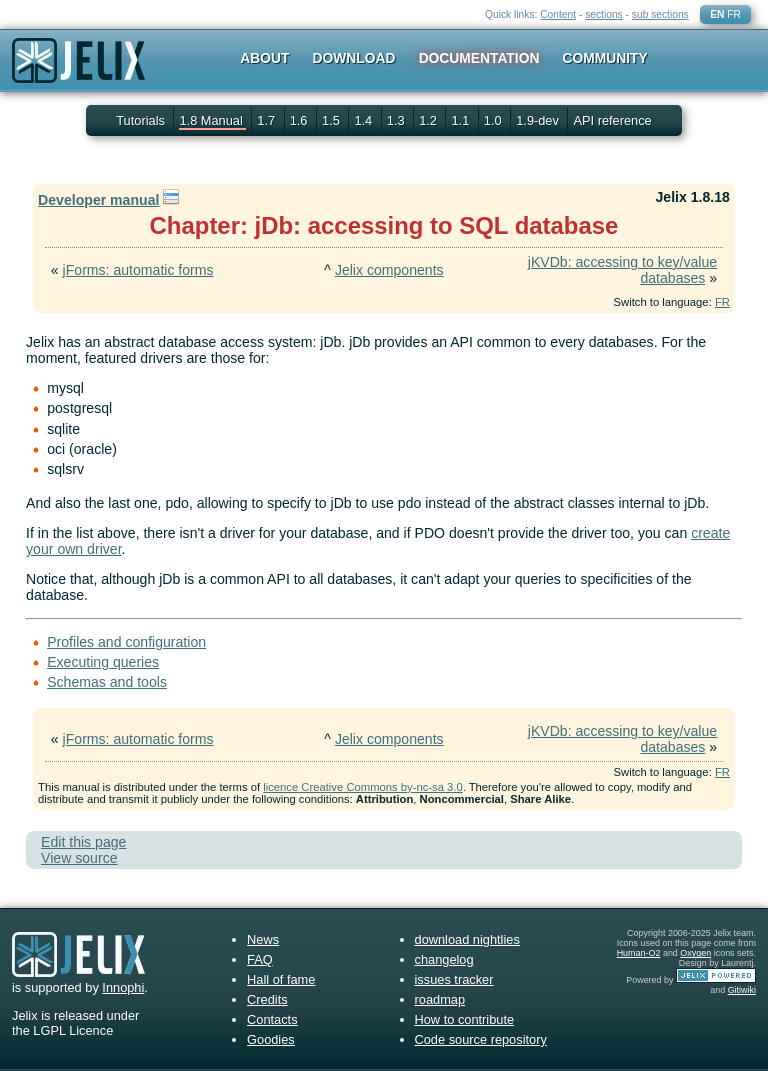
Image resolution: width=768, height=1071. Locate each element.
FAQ (260, 959)
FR (734, 14)
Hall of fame (281, 979)
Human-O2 (639, 953)
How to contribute (465, 1019)
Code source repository (481, 1039)
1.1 (461, 120)
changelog (444, 959)
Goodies (271, 1039)
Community (605, 58)
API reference (612, 120)
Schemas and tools (107, 682)
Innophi (123, 987)
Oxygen (695, 953)
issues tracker (454, 979)
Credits (267, 999)
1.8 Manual (212, 120)
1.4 (364, 120)
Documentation (479, 58)
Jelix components (389, 270)
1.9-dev (539, 120)
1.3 (397, 120)
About (264, 58)
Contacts (272, 1019)
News (263, 939)
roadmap (440, 999)
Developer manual (98, 200)
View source (79, 858)
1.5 (332, 120)
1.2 (429, 120)
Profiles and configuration (126, 642)
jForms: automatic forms (138, 270)
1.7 (267, 120)
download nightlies (467, 939)
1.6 (300, 120)
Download (354, 58)
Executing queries (103, 662)
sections (604, 14)
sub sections (660, 14)
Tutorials (140, 120)
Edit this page (83, 842)
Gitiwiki (742, 990)
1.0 (494, 120)
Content (558, 14)
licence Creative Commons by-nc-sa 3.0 (362, 787)
